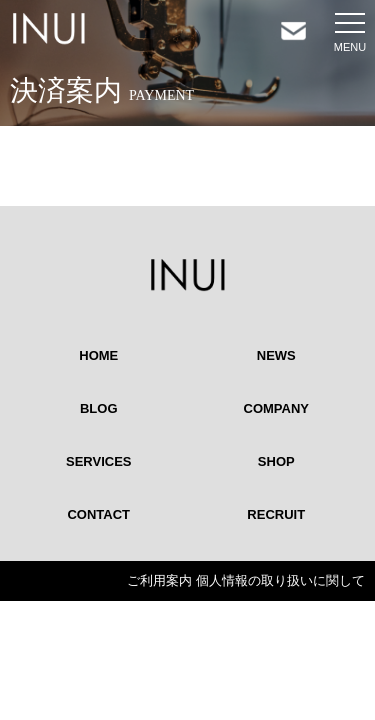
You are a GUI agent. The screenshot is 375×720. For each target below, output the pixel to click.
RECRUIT (276, 514)
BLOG (99, 408)
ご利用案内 (159, 580)
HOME (98, 355)
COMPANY (276, 408)
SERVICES (99, 461)
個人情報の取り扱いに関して (280, 580)
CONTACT (98, 514)
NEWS (276, 355)
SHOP (276, 461)
